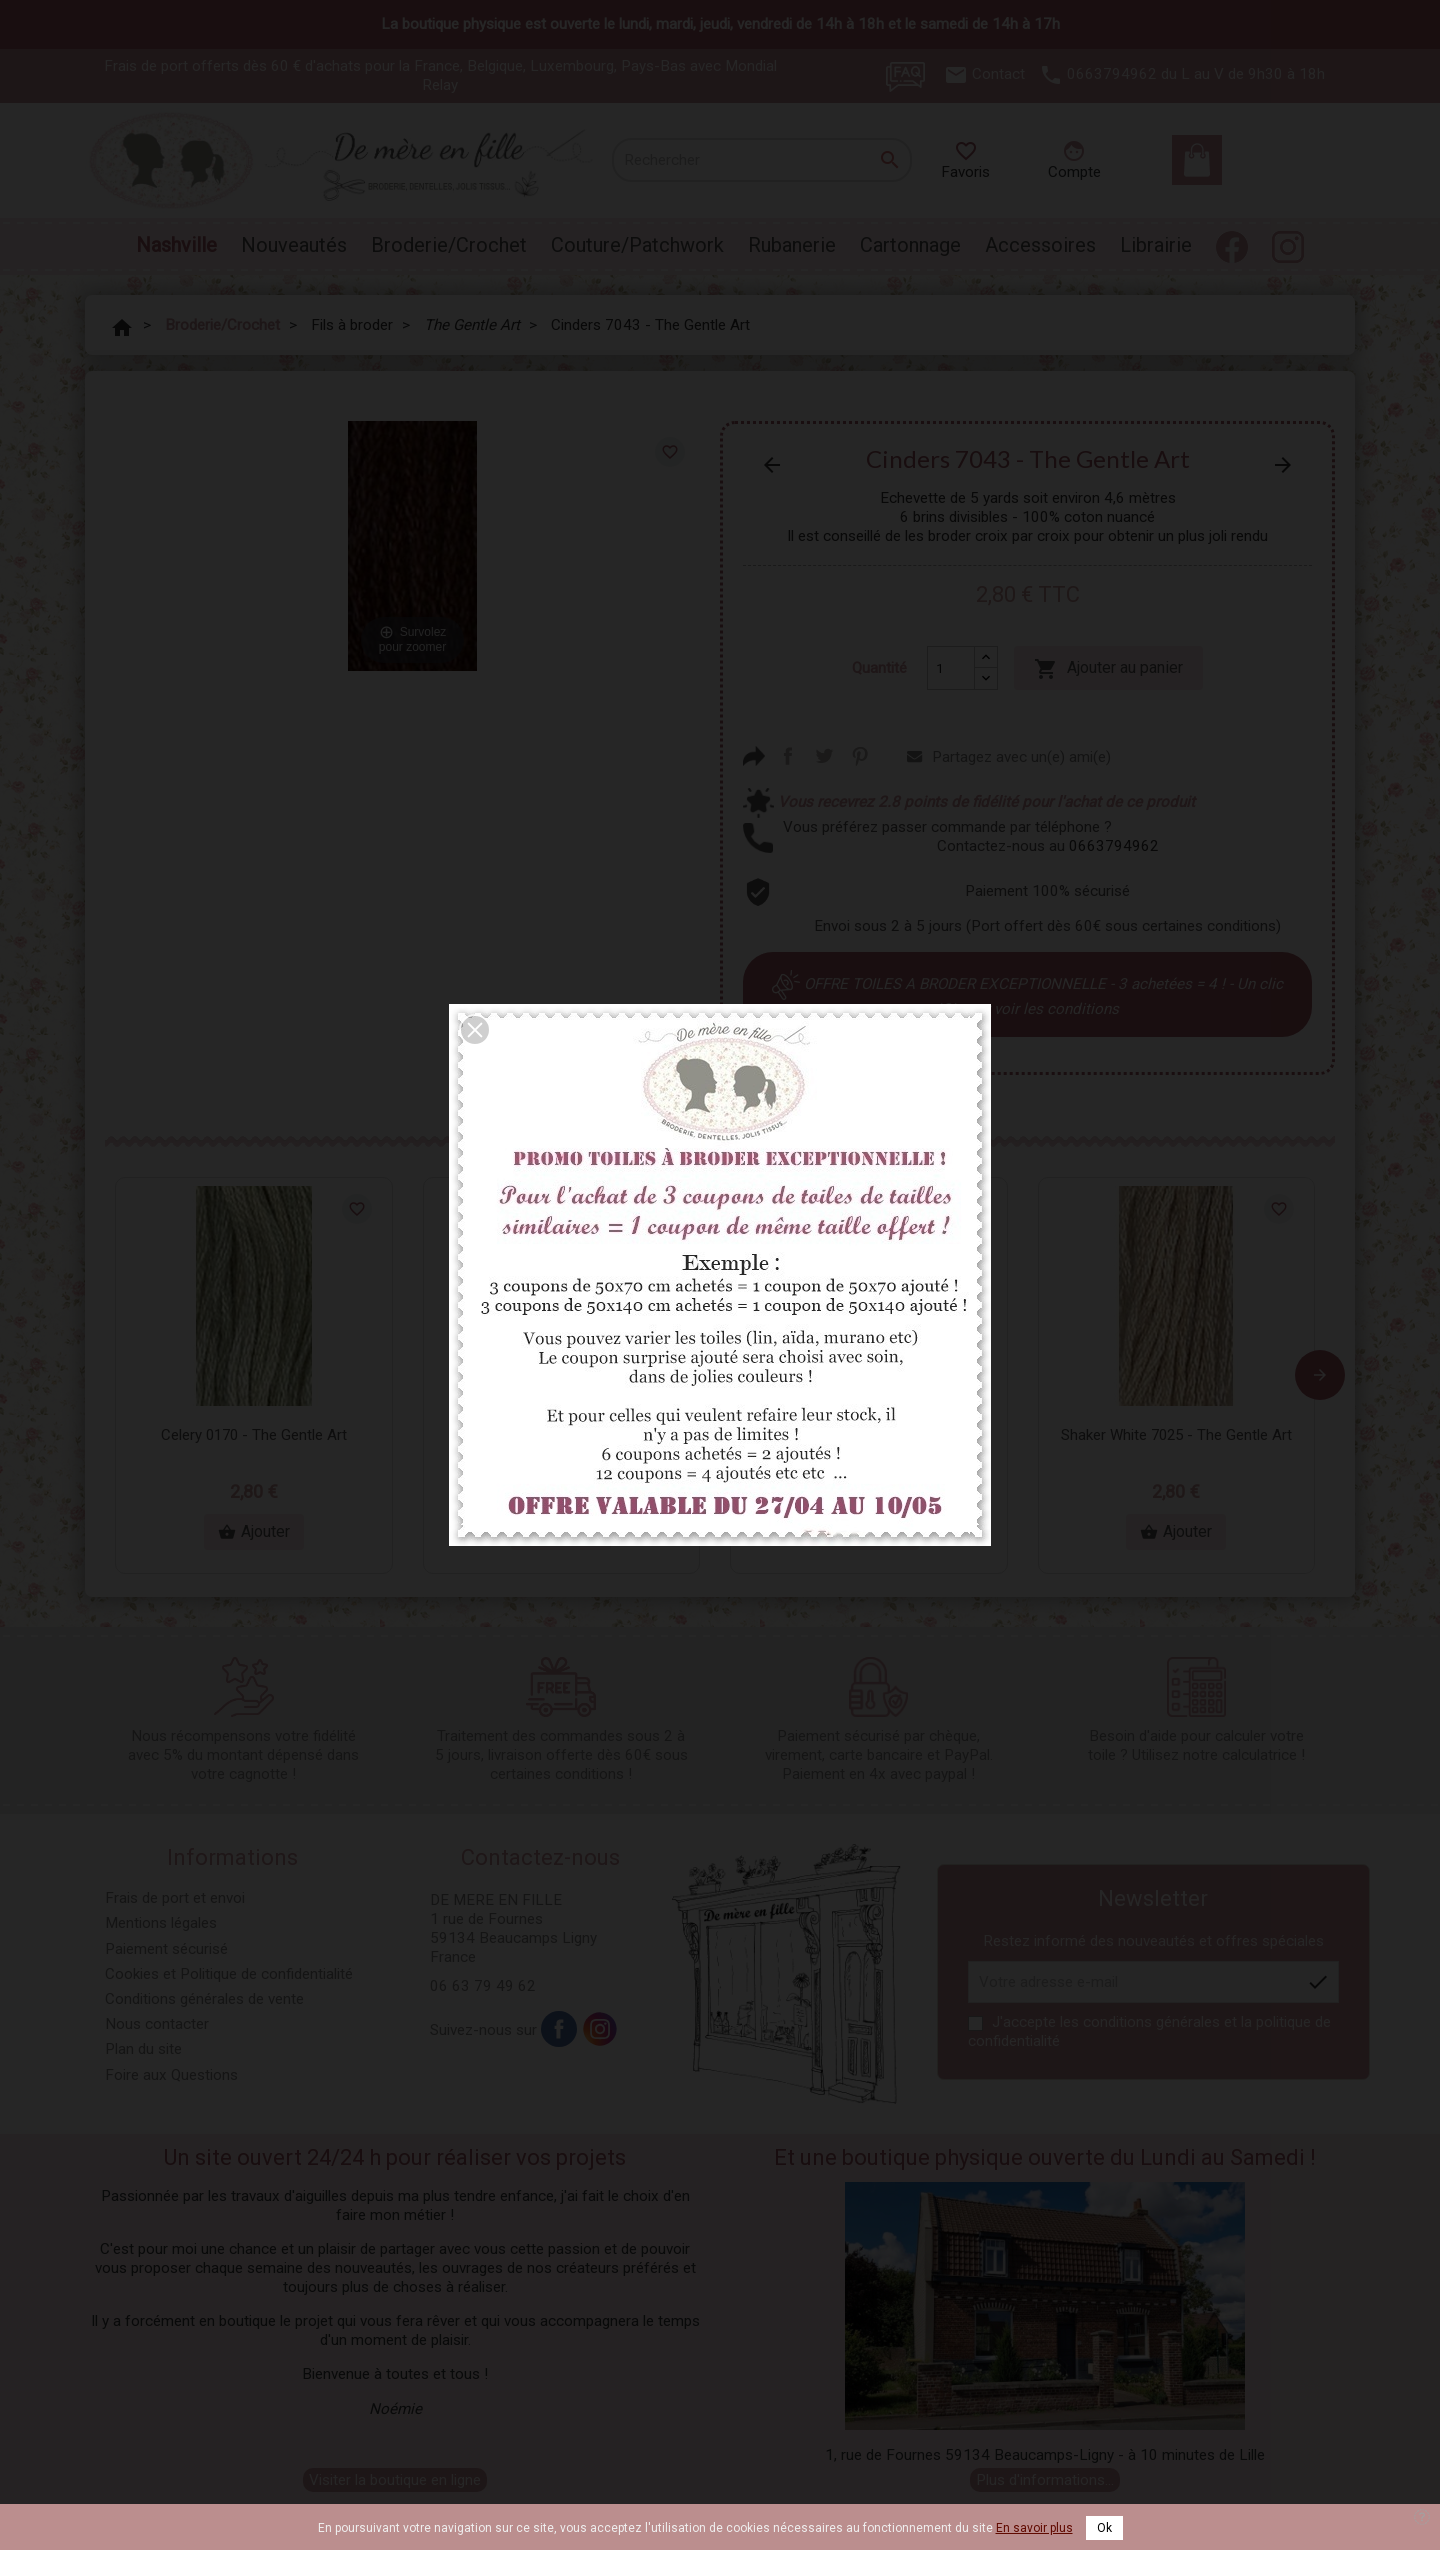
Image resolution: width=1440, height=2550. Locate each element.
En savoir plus (1034, 2528)
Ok (1104, 2528)
